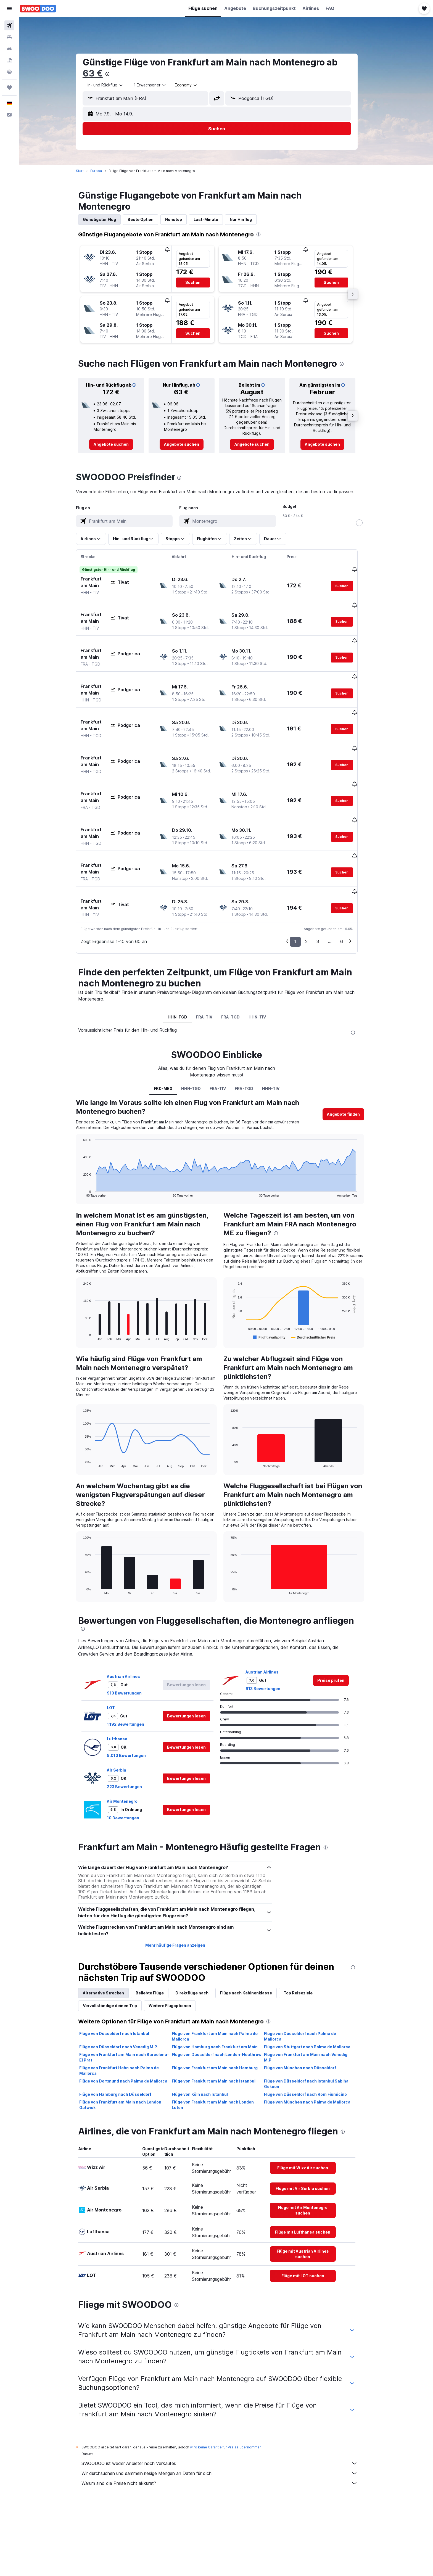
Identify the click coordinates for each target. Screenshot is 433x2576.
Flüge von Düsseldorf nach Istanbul (124, 1972)
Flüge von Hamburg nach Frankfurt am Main (224, 1985)
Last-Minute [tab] (215, 219)
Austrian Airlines (132, 1614)
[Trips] (9, 87)
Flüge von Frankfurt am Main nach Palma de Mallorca (224, 1975)
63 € (102, 73)
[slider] (368, 522)
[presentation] (116, 74)
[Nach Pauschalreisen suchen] (9, 60)
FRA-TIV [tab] (213, 955)
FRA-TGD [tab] (240, 955)
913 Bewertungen (133, 1631)
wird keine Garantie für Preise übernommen (235, 2386)
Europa (105, 171)
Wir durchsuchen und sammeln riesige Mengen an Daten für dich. (229, 2411)
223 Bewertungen (133, 1725)
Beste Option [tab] (150, 219)
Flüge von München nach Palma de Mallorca (316, 2040)
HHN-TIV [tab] (266, 955)
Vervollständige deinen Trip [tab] (119, 1944)
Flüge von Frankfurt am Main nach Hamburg (224, 2006)
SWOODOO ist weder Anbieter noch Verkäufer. (229, 2401)
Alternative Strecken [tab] (112, 1931)
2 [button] (316, 880)
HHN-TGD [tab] (187, 955)
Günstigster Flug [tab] (108, 219)
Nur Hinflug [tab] (250, 219)
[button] (9, 8)
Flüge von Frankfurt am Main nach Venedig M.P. (315, 1996)
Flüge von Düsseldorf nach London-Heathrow (226, 1993)
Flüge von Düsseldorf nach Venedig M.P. (128, 1985)
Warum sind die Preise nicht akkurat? (229, 2421)
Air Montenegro (131, 1739)
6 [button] (351, 880)
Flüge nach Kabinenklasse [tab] (255, 1931)
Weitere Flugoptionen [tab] (179, 1944)
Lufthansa (126, 1677)
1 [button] (305, 880)
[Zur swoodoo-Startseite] (38, 8)
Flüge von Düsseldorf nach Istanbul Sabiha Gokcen (315, 2022)
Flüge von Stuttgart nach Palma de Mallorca (316, 1985)
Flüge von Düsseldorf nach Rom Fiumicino (314, 2032)
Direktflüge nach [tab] (201, 1931)
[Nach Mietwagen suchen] (9, 48)
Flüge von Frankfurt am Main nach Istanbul (223, 2019)
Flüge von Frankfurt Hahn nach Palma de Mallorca (128, 2009)
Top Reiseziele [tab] (307, 1931)
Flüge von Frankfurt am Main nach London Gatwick (130, 2043)
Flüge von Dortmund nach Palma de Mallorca (133, 2019)
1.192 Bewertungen (135, 1662)
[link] (120, 444)
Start (89, 171)
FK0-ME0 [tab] (172, 1027)
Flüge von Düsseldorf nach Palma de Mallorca (309, 1975)
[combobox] (113, 85)
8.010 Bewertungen (135, 1693)
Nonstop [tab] (183, 219)
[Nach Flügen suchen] (9, 25)
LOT (120, 1646)
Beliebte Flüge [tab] (159, 1931)
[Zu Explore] (9, 71)
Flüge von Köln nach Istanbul (209, 2032)
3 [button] (327, 880)
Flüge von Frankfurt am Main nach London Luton (222, 2043)
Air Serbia (126, 1708)
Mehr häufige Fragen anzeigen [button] (184, 1883)
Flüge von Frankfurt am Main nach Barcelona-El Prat (133, 1996)
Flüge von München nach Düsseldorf (309, 2006)
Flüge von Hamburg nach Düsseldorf (125, 2032)
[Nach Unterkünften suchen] (9, 37)
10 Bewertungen (132, 1756)
